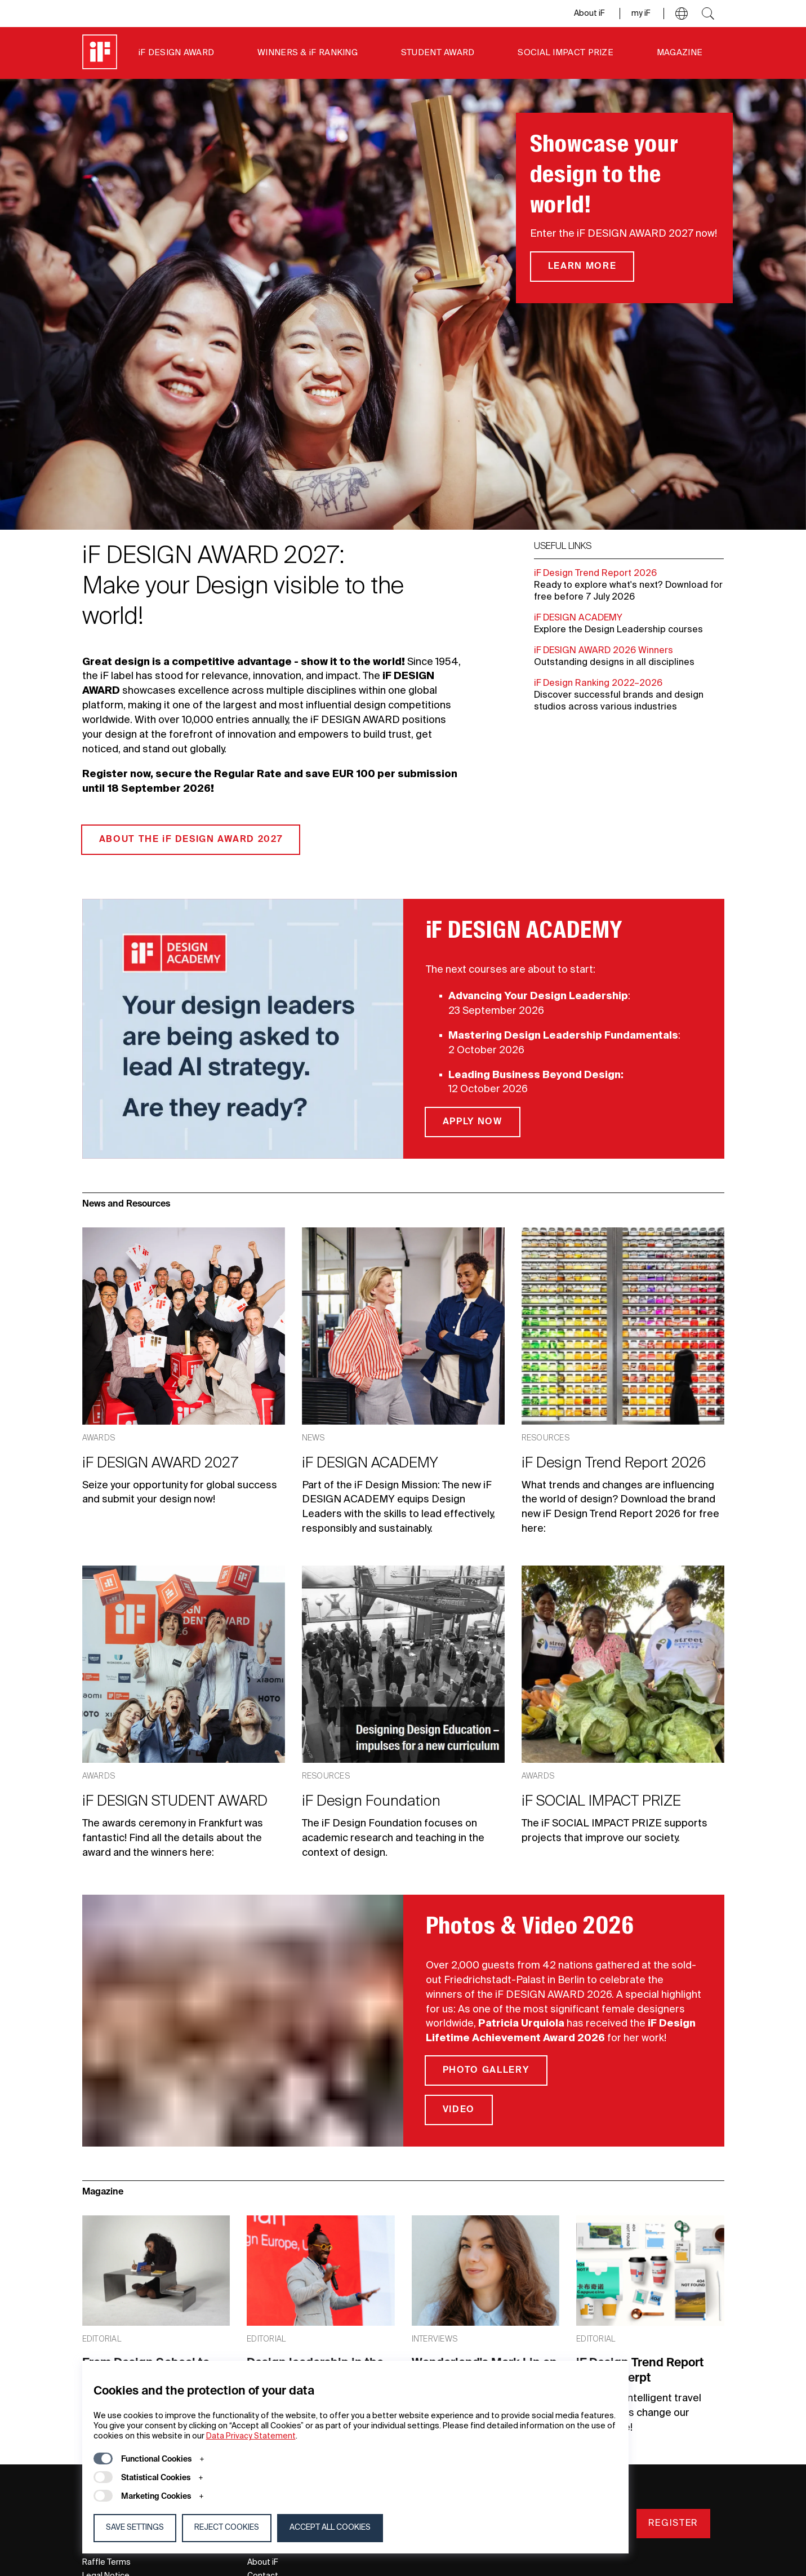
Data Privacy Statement (251, 2436)
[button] (681, 13)
